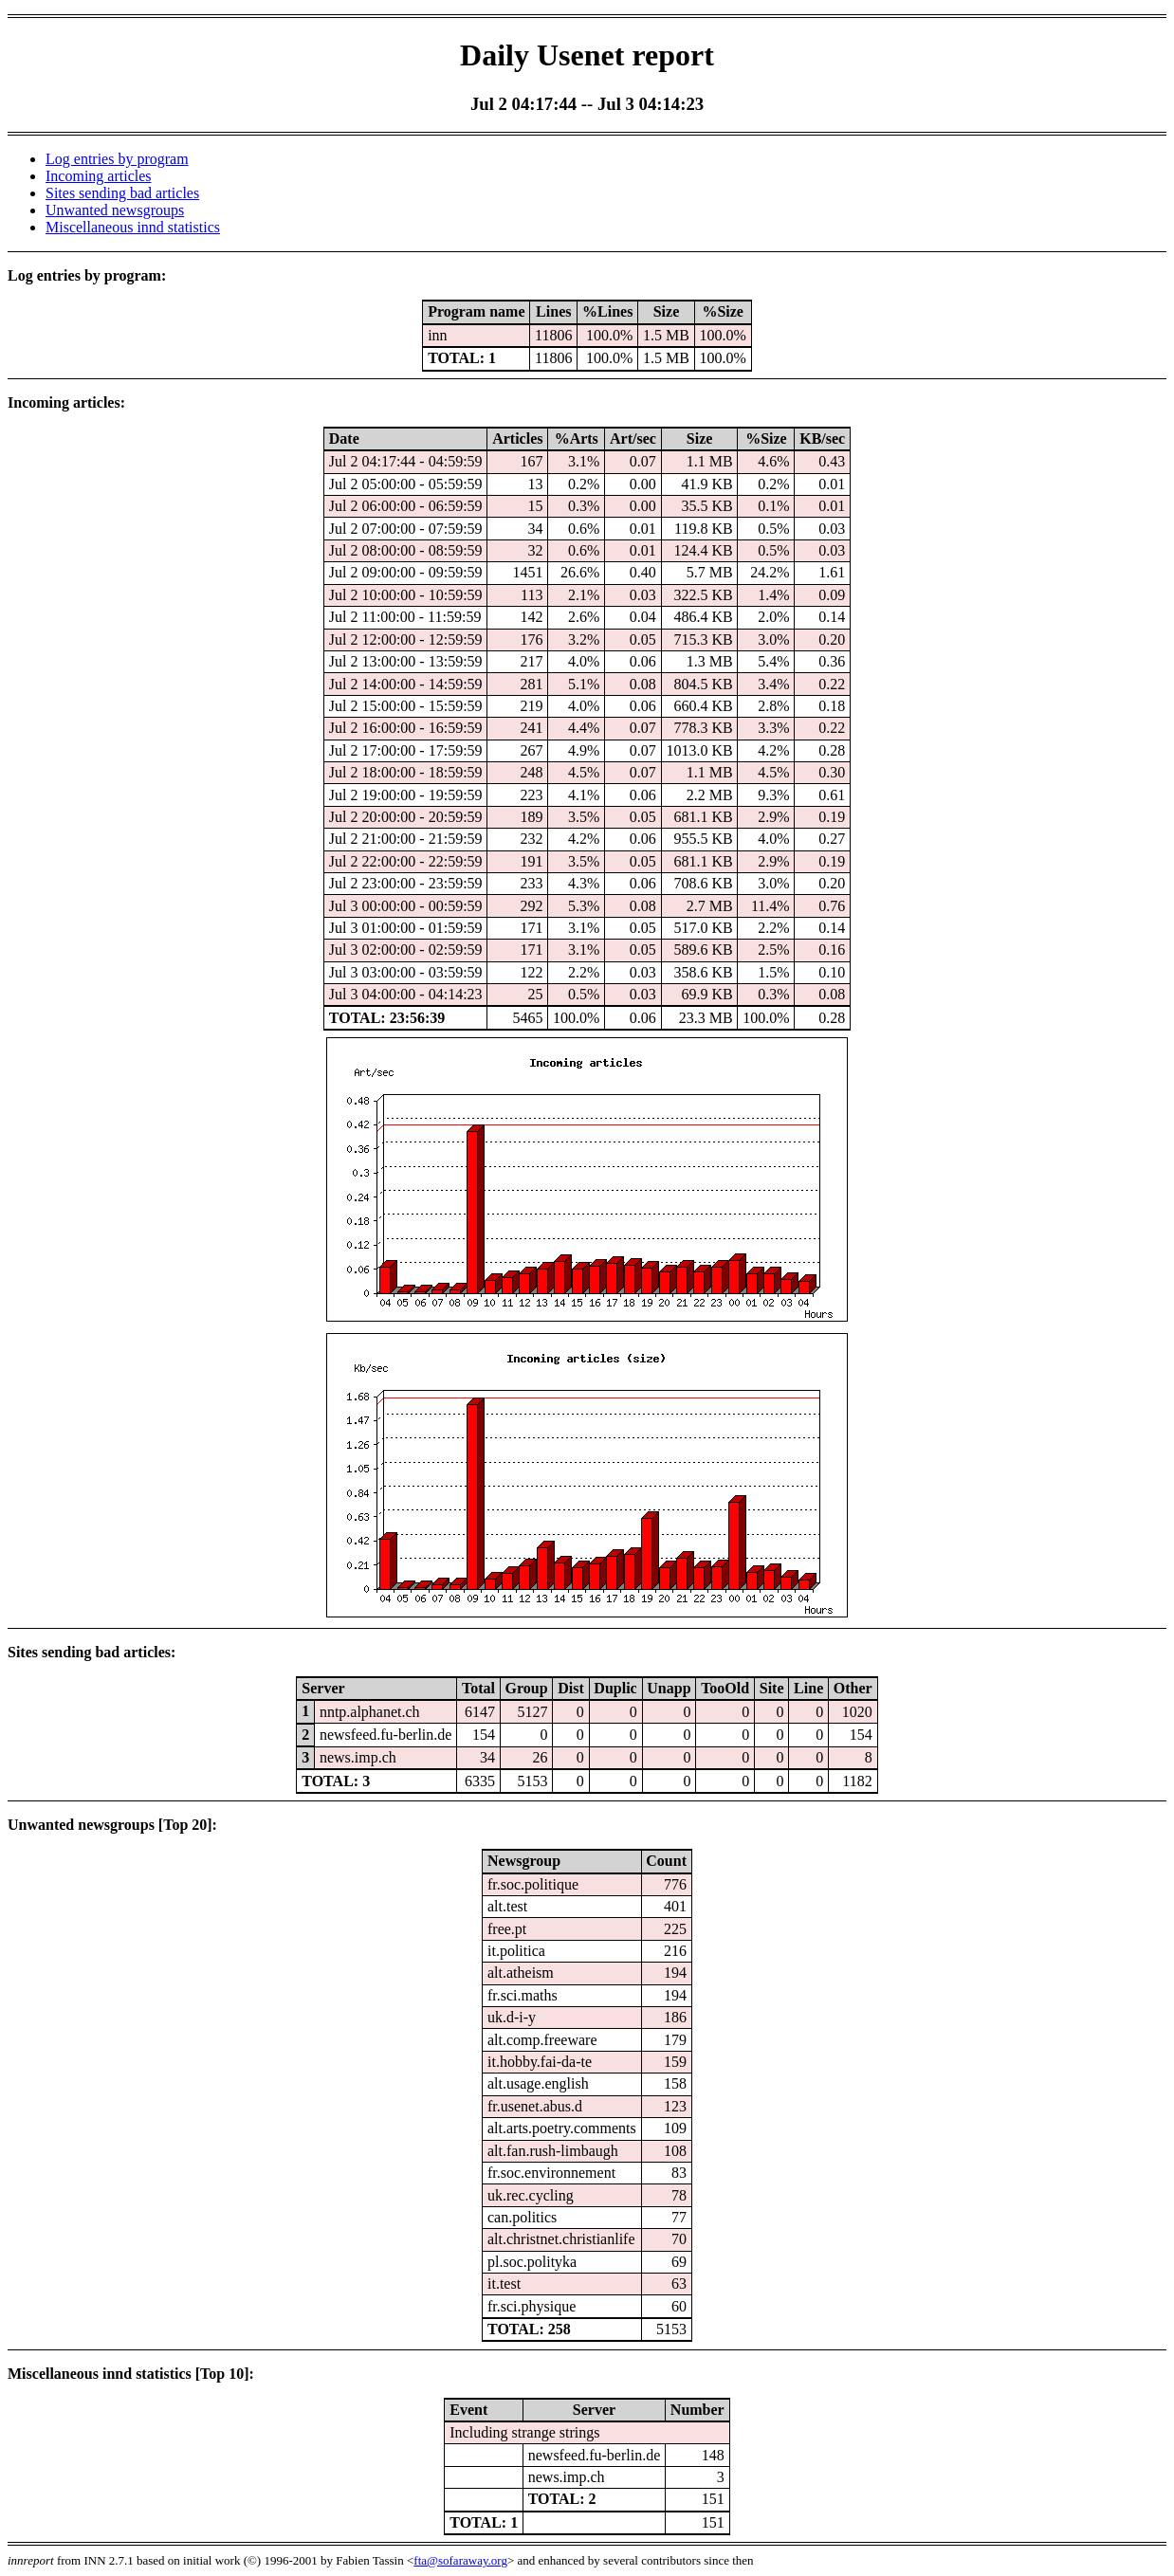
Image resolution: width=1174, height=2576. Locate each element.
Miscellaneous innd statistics (133, 227)
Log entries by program (117, 159)
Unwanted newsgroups (115, 210)
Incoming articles (99, 176)
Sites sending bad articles (122, 193)
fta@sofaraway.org (460, 2560)
